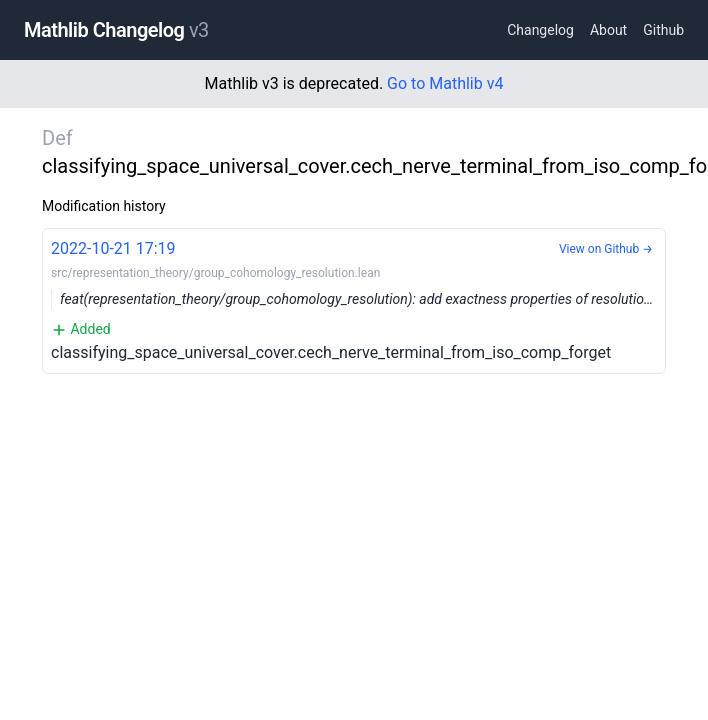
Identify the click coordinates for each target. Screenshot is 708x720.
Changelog (540, 30)
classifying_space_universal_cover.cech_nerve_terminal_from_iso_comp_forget (358, 299)
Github (663, 30)
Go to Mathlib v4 (445, 83)
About (608, 30)
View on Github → (606, 249)
